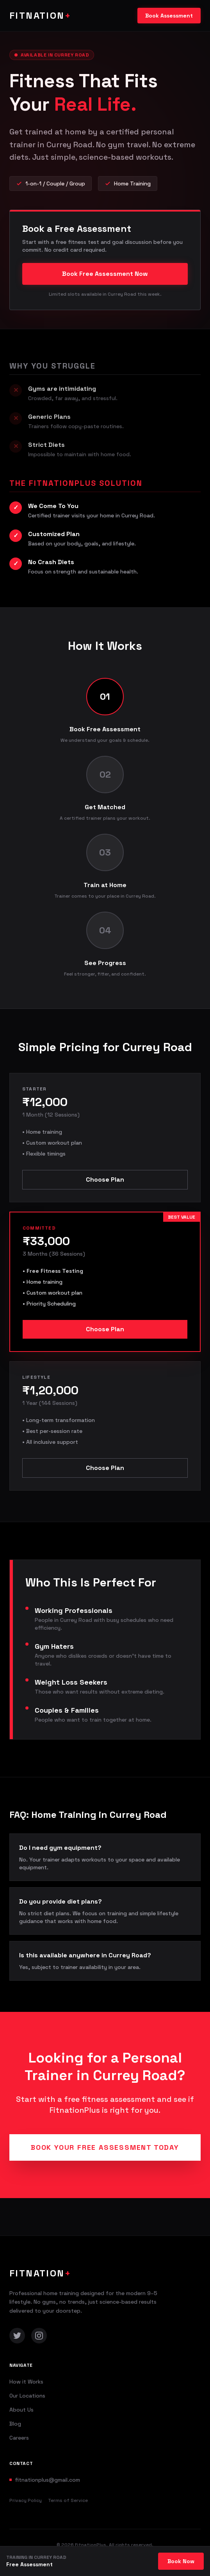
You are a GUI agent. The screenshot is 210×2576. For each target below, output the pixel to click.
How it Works (26, 2381)
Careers (19, 2437)
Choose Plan (105, 1179)
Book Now (180, 2561)
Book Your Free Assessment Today (105, 2147)
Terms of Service (68, 2500)
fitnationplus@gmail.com (47, 2479)
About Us (21, 2409)
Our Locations (27, 2395)
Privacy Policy (25, 2500)
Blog (15, 2423)
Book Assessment (169, 15)
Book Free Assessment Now (105, 274)
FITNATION (40, 15)
